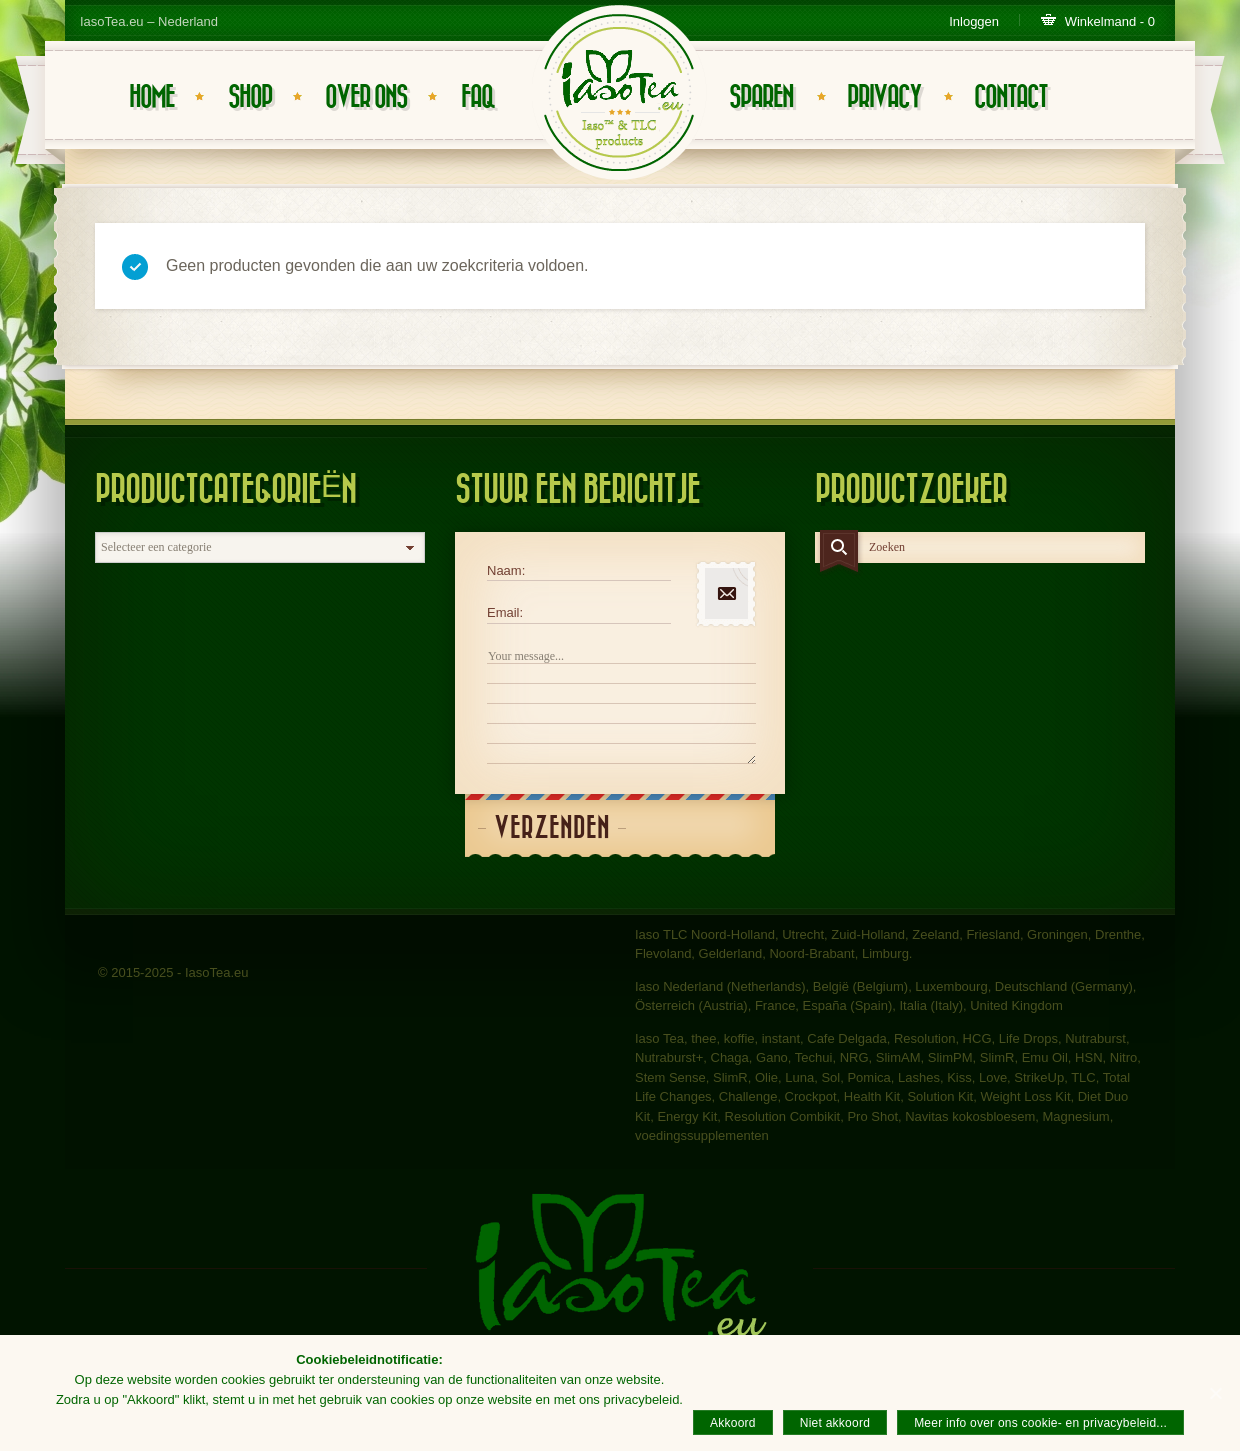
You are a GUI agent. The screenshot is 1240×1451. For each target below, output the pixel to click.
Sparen (761, 97)
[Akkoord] (1215, 1393)
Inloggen (974, 21)
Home (151, 97)
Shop (250, 97)
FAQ (477, 97)
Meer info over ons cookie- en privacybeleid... (1040, 1423)
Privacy (884, 97)
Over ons (366, 97)
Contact (1010, 97)
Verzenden (552, 828)
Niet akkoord (835, 1423)
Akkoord (733, 1423)
